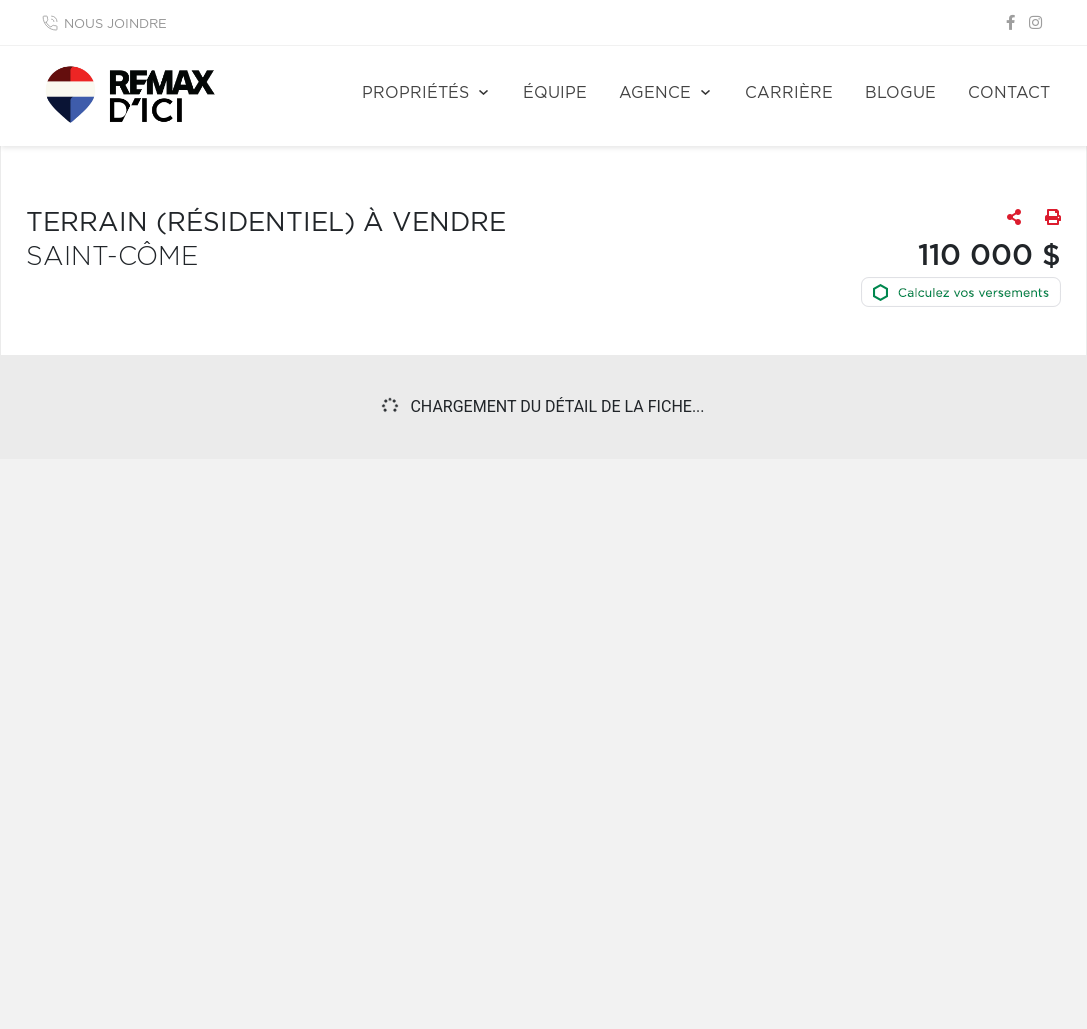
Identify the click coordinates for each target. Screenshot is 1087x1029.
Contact (1009, 93)
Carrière (789, 93)
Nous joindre (115, 24)
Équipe (555, 93)
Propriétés (415, 93)
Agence (655, 93)
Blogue (900, 93)
